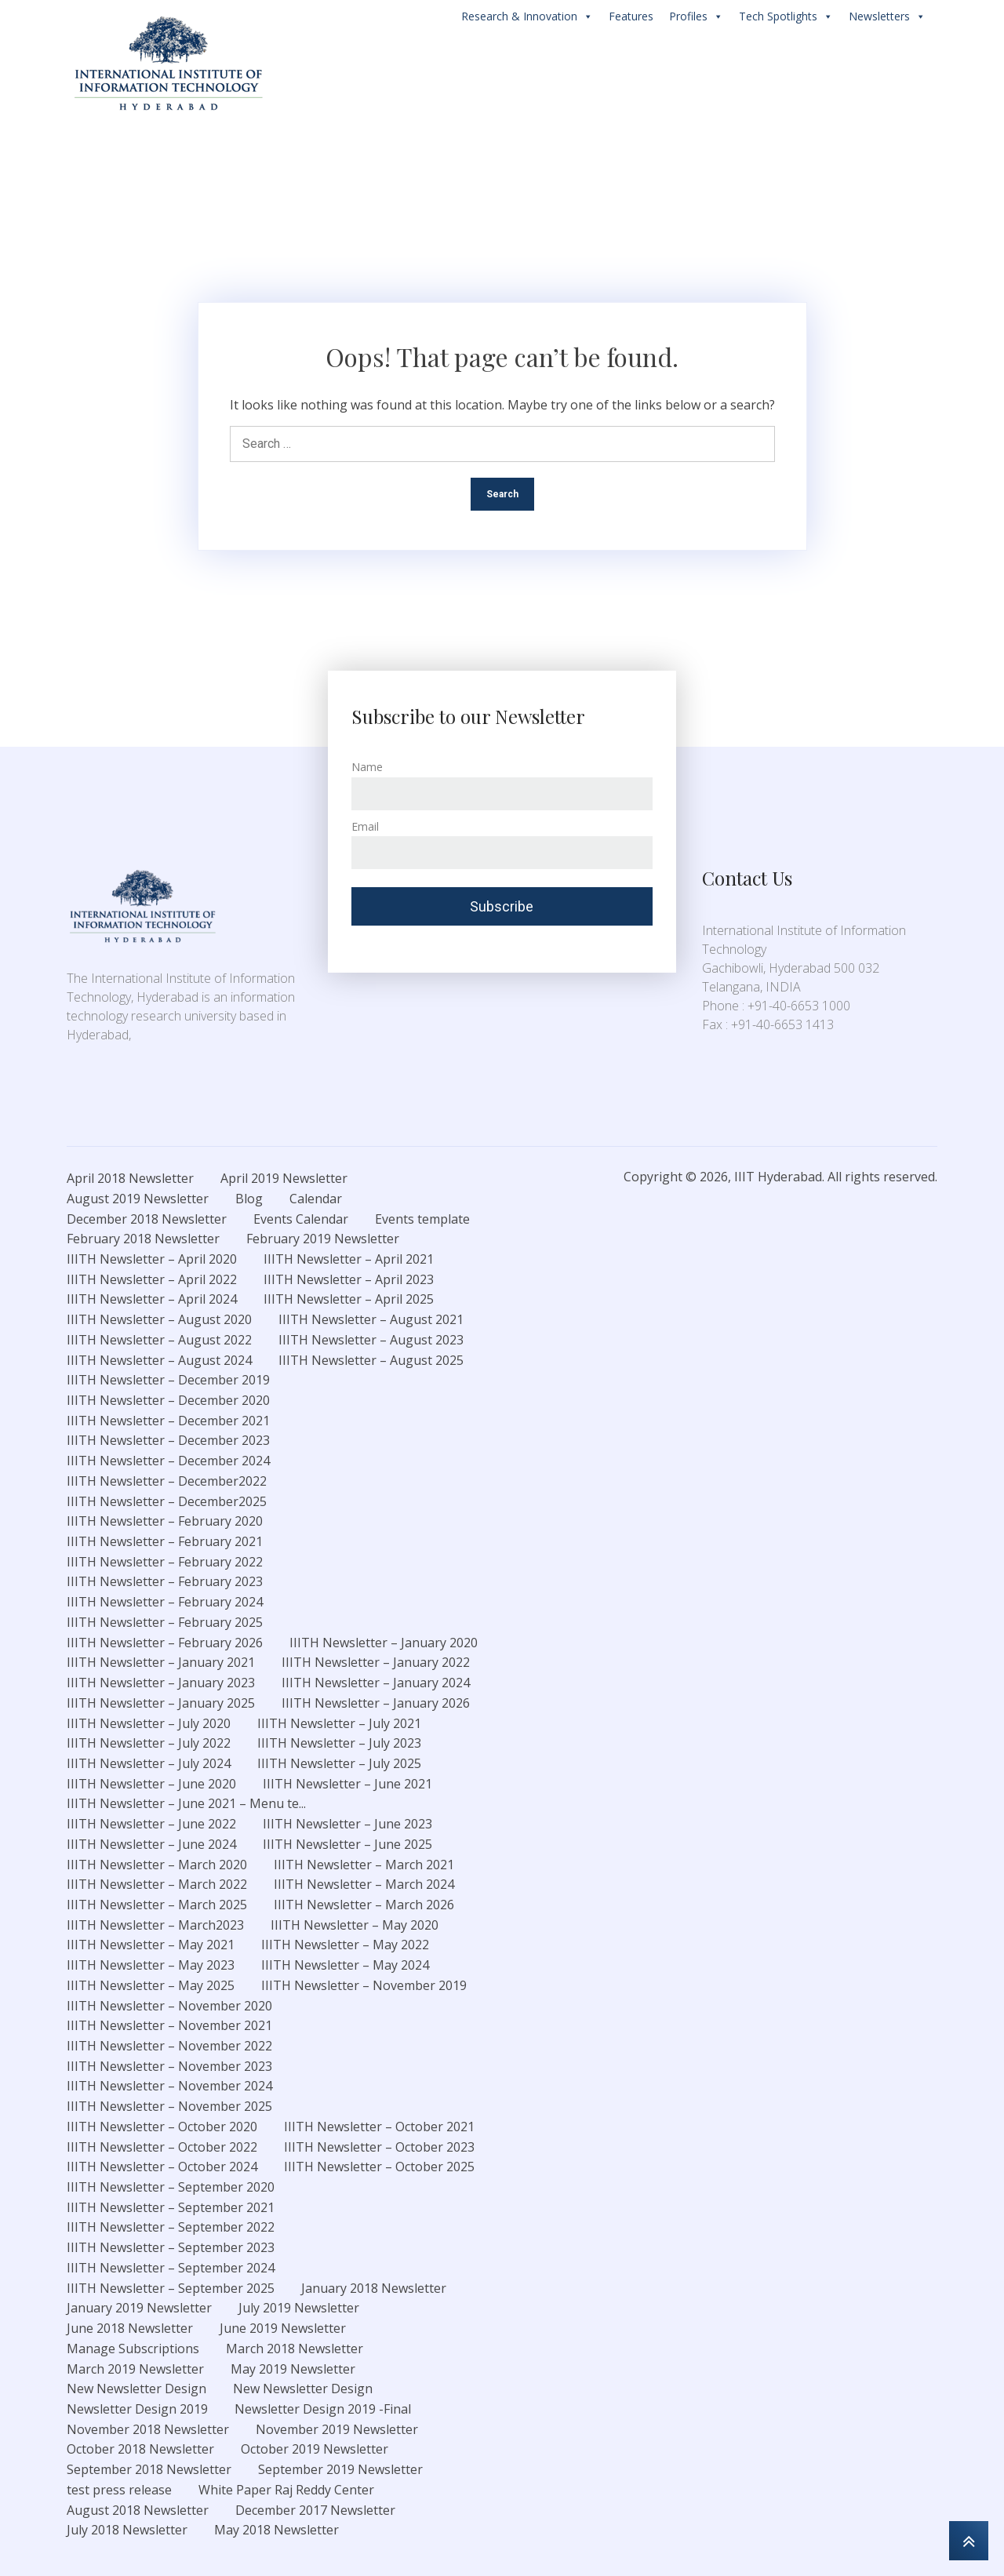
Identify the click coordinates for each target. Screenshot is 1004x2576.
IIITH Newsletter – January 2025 (161, 1703)
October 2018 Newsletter (140, 2449)
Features (631, 16)
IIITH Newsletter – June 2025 (347, 1844)
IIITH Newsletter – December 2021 (168, 1420)
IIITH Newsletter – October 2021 (379, 2126)
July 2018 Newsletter (127, 2529)
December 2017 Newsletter (315, 2510)
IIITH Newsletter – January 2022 (376, 1662)
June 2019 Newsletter (283, 2328)
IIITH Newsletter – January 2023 (161, 1682)
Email (365, 826)
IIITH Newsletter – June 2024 (151, 1844)
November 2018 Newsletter (148, 2429)
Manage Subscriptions (133, 2348)
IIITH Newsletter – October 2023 (379, 2147)
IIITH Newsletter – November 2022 (169, 2045)
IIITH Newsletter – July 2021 (339, 1723)
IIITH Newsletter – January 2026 (376, 1703)
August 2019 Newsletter (138, 1198)
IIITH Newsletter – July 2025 (339, 1763)
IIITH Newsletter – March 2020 (157, 1864)
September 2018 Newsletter (149, 2469)
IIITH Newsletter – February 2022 (165, 1561)
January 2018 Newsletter (373, 2288)
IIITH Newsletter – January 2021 (161, 1662)
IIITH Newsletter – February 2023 (165, 1581)
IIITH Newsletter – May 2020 (354, 1925)
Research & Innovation (527, 16)
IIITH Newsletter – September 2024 (171, 2267)
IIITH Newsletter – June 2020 (151, 1783)
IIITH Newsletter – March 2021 (364, 1864)
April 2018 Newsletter (130, 1178)
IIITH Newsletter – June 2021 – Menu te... (186, 1803)
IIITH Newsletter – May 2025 (151, 1985)
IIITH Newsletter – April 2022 (152, 1279)
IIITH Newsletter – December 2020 (168, 1400)
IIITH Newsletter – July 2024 (149, 1763)
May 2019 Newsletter (293, 2369)
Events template (422, 1219)
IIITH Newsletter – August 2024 (159, 1360)
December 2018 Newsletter (147, 1219)
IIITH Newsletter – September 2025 (171, 2288)
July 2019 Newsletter (298, 2307)
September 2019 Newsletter (340, 2469)
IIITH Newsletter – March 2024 (364, 1884)
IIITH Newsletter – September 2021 (171, 2207)
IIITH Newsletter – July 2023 (339, 1743)
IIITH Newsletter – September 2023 (171, 2247)
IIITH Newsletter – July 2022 (149, 1743)
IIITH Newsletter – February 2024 (165, 1601)
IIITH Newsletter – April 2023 (349, 1279)
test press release (119, 2489)
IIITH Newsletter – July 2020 (149, 1723)
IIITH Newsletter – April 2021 (349, 1259)
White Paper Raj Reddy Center (286, 2489)
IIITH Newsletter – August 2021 (371, 1319)
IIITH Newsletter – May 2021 (151, 1944)
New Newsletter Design (136, 2388)
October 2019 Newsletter (314, 2449)
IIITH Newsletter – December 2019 (168, 1379)
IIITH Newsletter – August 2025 (371, 1360)
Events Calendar (300, 1219)
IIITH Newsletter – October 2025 (379, 2166)
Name (367, 766)
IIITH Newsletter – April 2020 (152, 1259)
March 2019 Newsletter (135, 2369)
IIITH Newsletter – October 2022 (162, 2147)
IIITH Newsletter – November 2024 (169, 2085)
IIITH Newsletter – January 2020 (383, 1642)
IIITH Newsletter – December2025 (167, 1501)
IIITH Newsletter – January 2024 (376, 1682)
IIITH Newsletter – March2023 (155, 1925)
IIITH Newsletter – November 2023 (169, 2066)
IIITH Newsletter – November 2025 (169, 2106)
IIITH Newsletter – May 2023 (151, 1965)
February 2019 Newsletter (322, 1238)
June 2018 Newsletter (130, 2328)
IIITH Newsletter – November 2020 (169, 2005)
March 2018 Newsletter (294, 2348)
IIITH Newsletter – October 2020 (162, 2126)
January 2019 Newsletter (139, 2307)
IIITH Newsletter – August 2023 (371, 1339)
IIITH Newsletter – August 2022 (159, 1339)
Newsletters (887, 16)
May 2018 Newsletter (276, 2529)
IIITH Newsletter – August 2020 (159, 1319)
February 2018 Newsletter (143, 1238)
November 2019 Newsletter (337, 2429)
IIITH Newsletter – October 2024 (162, 2166)
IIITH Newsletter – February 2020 (165, 1521)
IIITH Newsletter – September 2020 (171, 2187)
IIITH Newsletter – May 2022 (345, 1944)
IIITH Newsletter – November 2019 (364, 1985)
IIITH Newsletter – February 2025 (165, 1622)
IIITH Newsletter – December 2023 (168, 1440)
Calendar (315, 1198)
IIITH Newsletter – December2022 (167, 1481)
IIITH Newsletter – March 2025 (157, 1904)
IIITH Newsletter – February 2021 (165, 1541)
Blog (249, 1198)
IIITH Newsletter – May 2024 (345, 1965)
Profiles (696, 16)
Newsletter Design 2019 (137, 2409)
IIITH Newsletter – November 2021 (169, 2025)
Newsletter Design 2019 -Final (323, 2409)
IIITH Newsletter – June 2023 (347, 1823)
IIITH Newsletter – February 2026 (165, 1642)
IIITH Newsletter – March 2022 (157, 1884)
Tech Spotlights (786, 16)
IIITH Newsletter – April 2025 (349, 1299)
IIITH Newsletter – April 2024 (152, 1299)
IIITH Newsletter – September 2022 (171, 2227)
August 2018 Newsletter (138, 2510)
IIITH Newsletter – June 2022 (151, 1823)
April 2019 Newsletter (283, 1178)
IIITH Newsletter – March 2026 (364, 1904)
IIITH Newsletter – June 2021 (347, 1783)
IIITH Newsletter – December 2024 (168, 1460)
